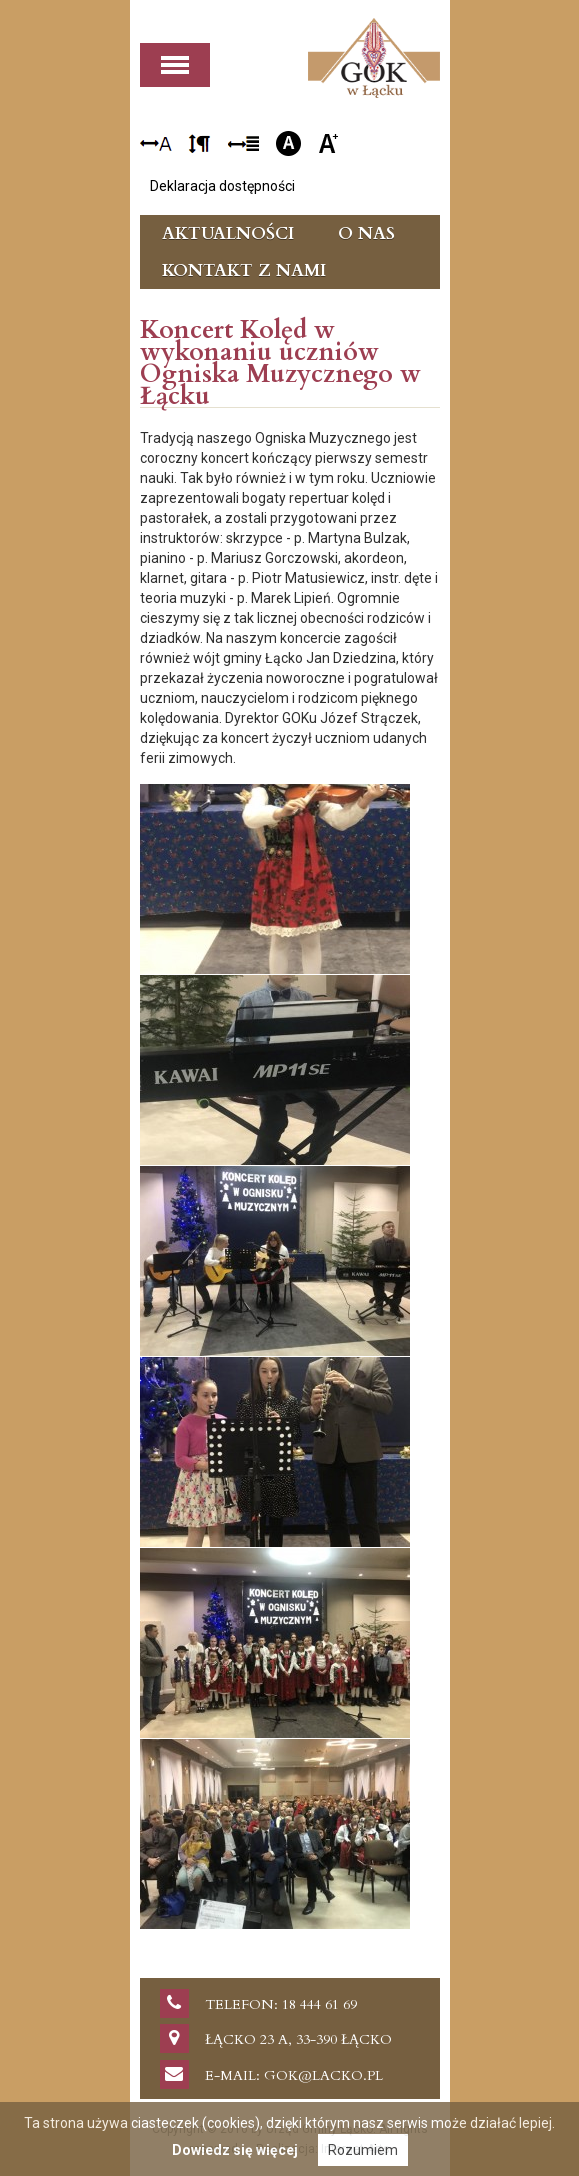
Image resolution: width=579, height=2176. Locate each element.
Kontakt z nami (244, 270)
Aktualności (228, 233)
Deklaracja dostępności (222, 186)
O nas (366, 233)
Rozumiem (363, 2150)
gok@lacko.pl (323, 2075)
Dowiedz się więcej (235, 2150)
